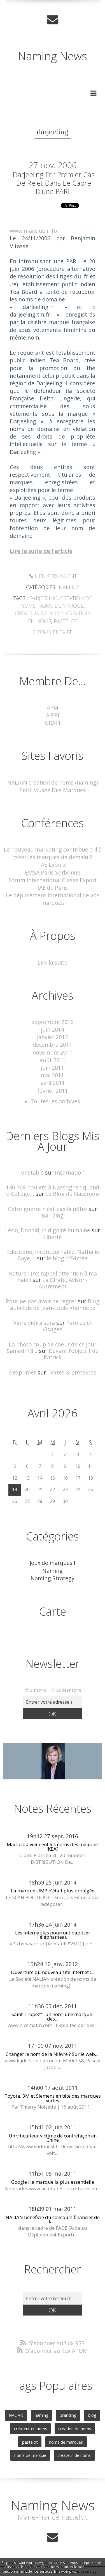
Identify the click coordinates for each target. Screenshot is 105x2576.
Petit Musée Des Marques (52, 790)
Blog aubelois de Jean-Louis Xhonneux (54, 1304)
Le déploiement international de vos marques (52, 899)
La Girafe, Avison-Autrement (63, 1283)
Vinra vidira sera (34, 1323)
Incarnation (70, 1172)
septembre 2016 (53, 1022)
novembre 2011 (52, 1052)
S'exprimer (22, 1372)
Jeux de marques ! (52, 1563)
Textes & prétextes (71, 1372)
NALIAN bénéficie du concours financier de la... (53, 2219)
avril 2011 (52, 1083)
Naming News (52, 56)
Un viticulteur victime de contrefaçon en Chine (53, 2137)
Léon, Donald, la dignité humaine (47, 1230)
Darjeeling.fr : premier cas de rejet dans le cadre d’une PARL (54, 183)
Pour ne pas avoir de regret (41, 1301)
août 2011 (53, 1060)
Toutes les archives (55, 1101)
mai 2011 (52, 1075)
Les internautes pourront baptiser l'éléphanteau (52, 1934)
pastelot (65, 621)
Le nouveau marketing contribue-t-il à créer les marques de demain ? (53, 853)
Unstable (32, 1172)
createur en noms (30, 2428)
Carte (52, 1611)
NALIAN (16, 2415)
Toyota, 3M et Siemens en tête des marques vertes (52, 2098)
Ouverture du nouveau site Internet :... (52, 1972)
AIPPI (52, 715)
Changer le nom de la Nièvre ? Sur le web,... (52, 2054)
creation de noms (74, 2428)
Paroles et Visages (67, 1326)
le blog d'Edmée (67, 1258)
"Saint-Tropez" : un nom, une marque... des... (52, 2016)
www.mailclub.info (33, 230)
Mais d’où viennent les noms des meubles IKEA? (53, 1846)
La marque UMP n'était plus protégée (52, 1890)
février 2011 (52, 1090)
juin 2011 (52, 1067)
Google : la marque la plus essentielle (52, 2182)
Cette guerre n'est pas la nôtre (47, 1209)
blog (92, 2415)
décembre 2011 (52, 1044)
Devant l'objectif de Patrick (71, 1354)
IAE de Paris (53, 887)
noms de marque (61, 605)
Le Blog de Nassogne (72, 1194)
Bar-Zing (52, 1215)
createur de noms (39, 613)
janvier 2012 (52, 1037)
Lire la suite (52, 962)
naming (41, 2415)
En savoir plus (65, 2571)
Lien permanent (53, 576)
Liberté (52, 1237)
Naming (69, 587)
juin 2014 (52, 1029)
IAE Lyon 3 (52, 864)
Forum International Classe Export (52, 880)
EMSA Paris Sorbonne (52, 872)
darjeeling (43, 598)
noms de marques (66, 2442)
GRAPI (52, 723)
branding (68, 2415)
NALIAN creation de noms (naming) (52, 782)
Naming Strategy (52, 1578)
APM (53, 707)
